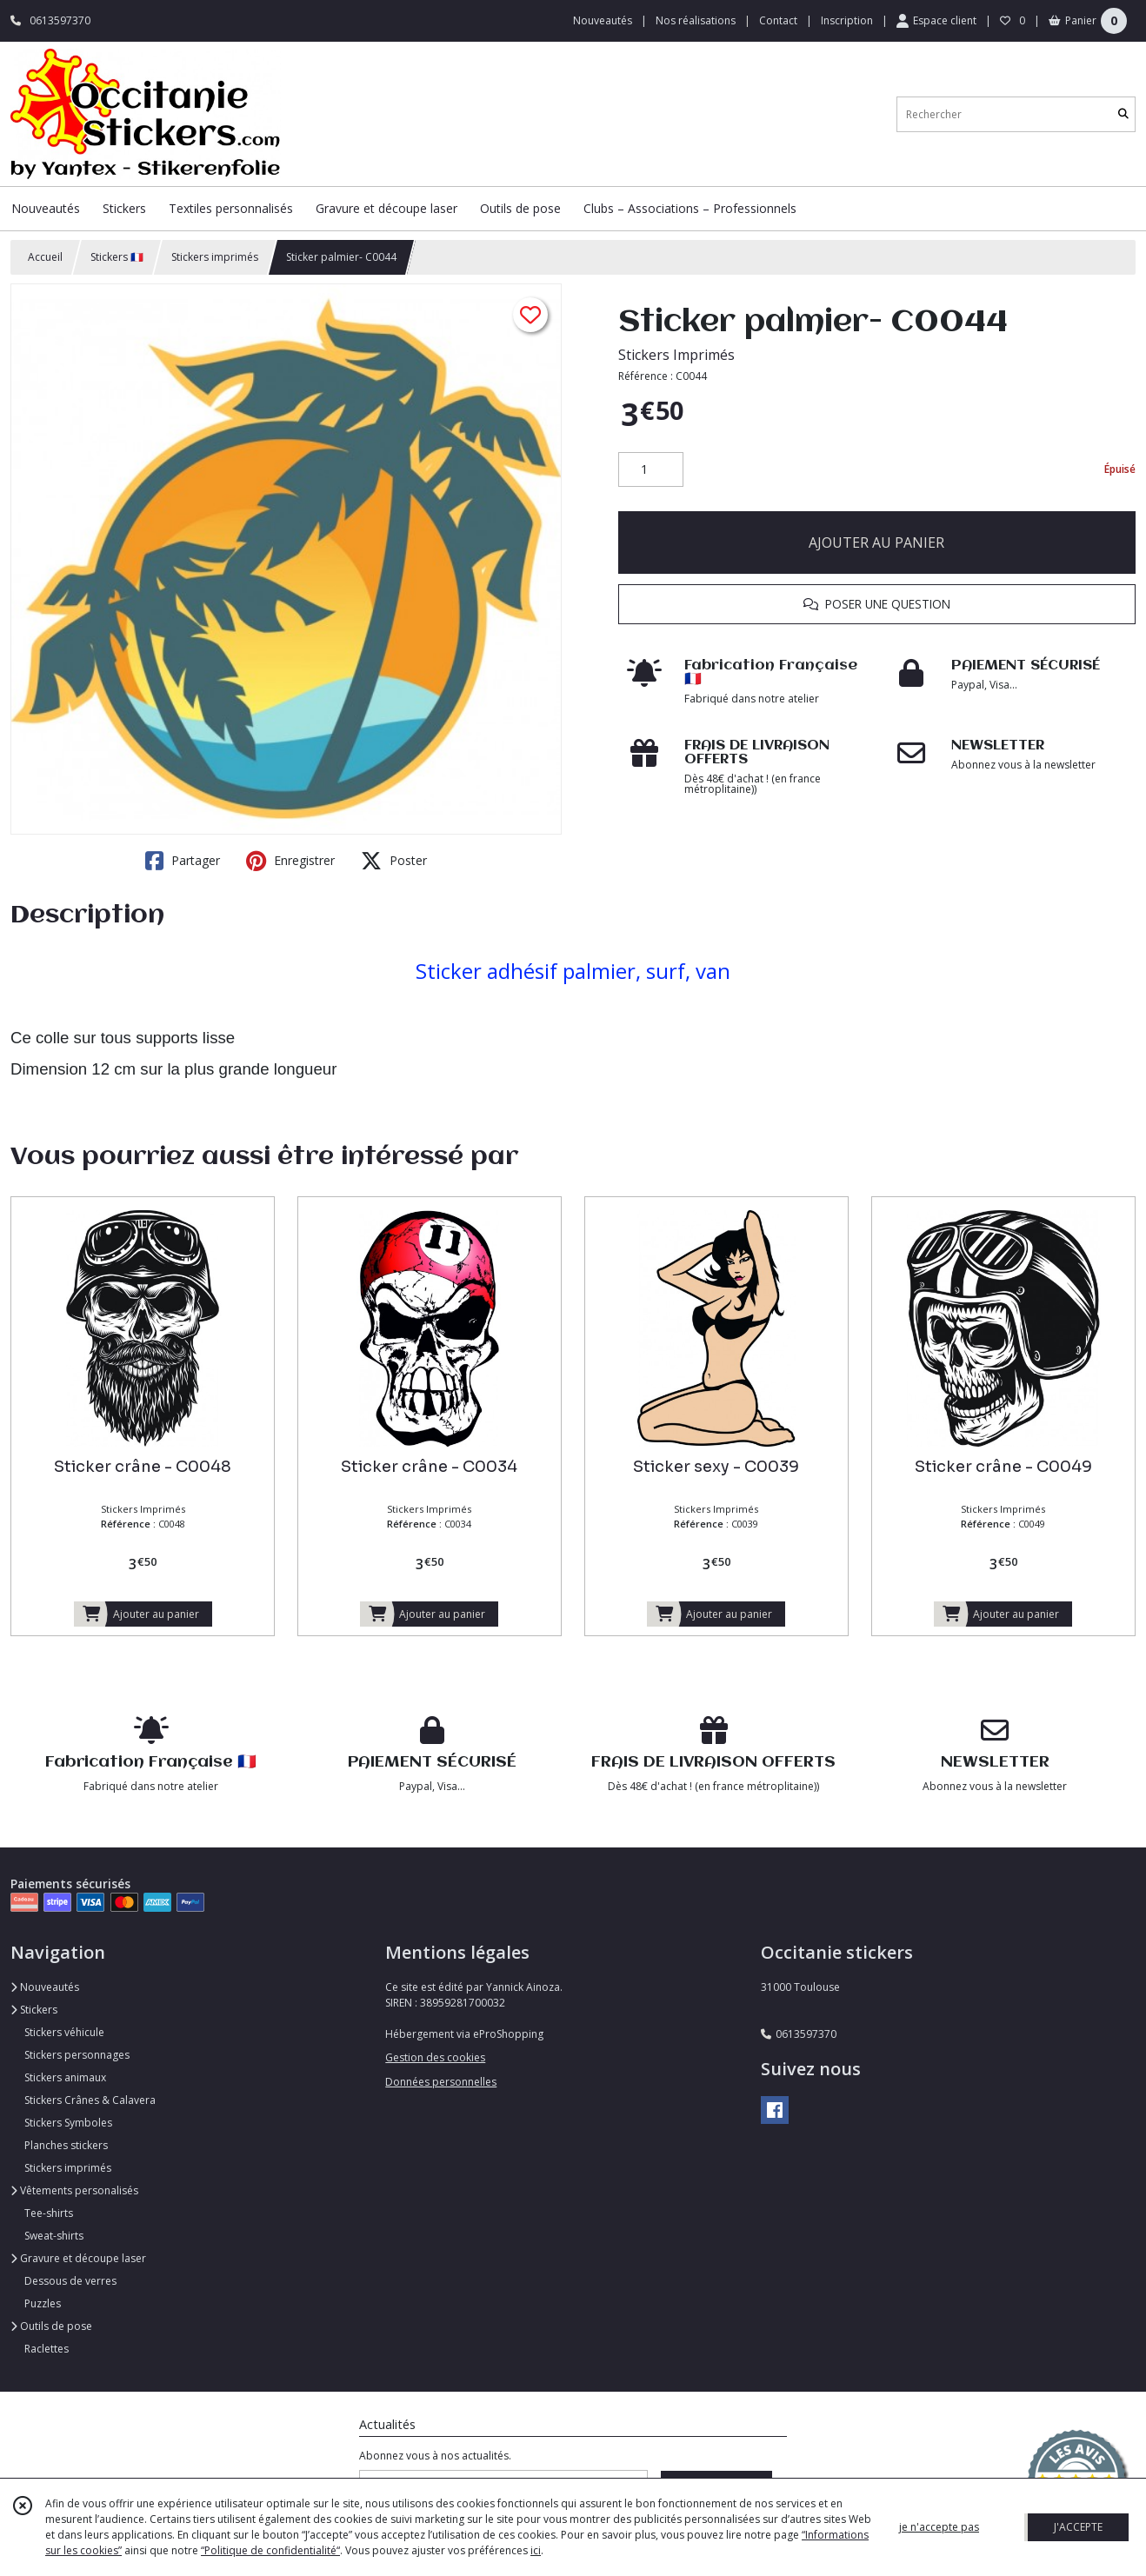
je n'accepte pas (939, 2526)
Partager (182, 860)
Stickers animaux (65, 2077)
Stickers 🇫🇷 (116, 257)
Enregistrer (290, 860)
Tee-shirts (48, 2213)
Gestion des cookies (435, 2057)
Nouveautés (44, 1987)
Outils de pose (51, 2326)
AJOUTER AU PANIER (876, 542)
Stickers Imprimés (676, 354)
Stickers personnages (77, 2054)
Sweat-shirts (53, 2235)
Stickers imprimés (214, 257)
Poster (394, 860)
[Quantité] (650, 469)
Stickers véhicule (64, 2032)
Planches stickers (66, 2145)
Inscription (847, 20)
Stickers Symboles (68, 2122)
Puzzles (42, 2303)
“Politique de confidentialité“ (270, 2550)
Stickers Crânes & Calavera (90, 2100)
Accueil (45, 257)
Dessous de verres (70, 2280)
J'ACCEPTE (1078, 2526)
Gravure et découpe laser (78, 2258)
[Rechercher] (1123, 114)
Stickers (33, 2009)
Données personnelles (440, 2081)
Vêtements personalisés (74, 2190)
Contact (778, 20)
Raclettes (46, 2348)
